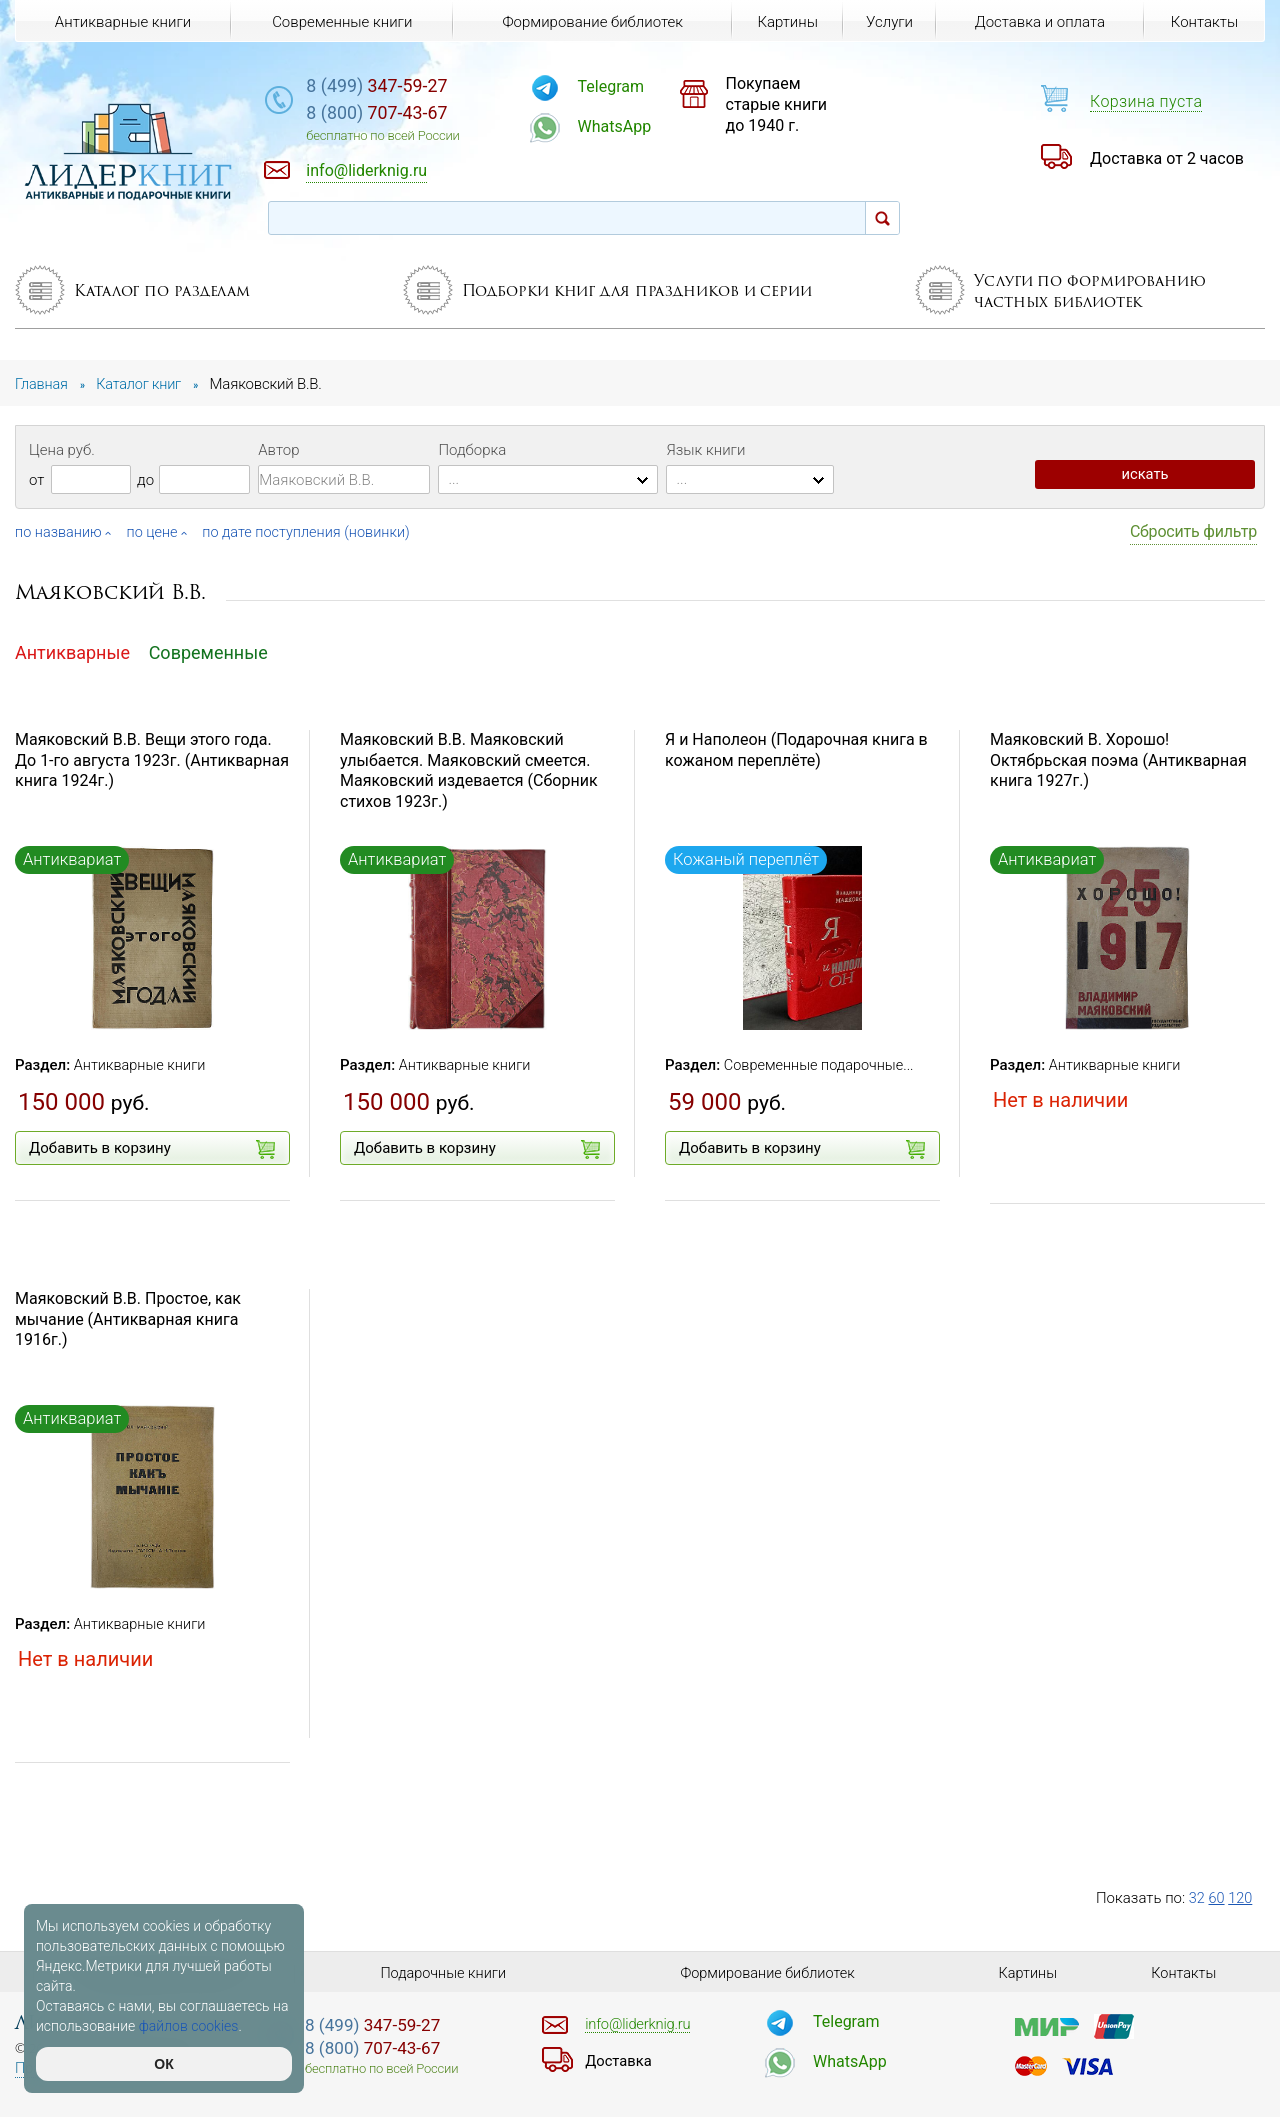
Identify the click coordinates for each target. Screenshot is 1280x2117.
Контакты (1203, 22)
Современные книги (341, 22)
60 (1217, 1898)
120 (1241, 1898)
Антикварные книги (142, 1065)
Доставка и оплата (1039, 22)
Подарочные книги (443, 1973)
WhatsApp (640, 126)
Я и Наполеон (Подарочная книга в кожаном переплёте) (796, 750)
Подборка (472, 450)
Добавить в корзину (152, 1149)
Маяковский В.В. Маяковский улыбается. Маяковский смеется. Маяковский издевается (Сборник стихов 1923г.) (469, 770)
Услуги (888, 22)
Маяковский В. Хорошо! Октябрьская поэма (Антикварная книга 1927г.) (1118, 760)
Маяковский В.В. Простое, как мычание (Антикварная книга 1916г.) (128, 1319)
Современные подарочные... (822, 1065)
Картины (784, 22)
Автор (278, 450)
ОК (163, 2064)
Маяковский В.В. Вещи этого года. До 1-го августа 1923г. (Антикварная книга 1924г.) (152, 760)
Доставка (620, 2061)
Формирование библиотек (590, 22)
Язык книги (705, 450)
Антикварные (72, 651)
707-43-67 (413, 114)
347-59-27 (413, 86)
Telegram (636, 86)
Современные (208, 651)
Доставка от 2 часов (1167, 158)
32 (1197, 1898)
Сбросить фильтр (1193, 531)
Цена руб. (62, 450)
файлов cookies (189, 2026)
